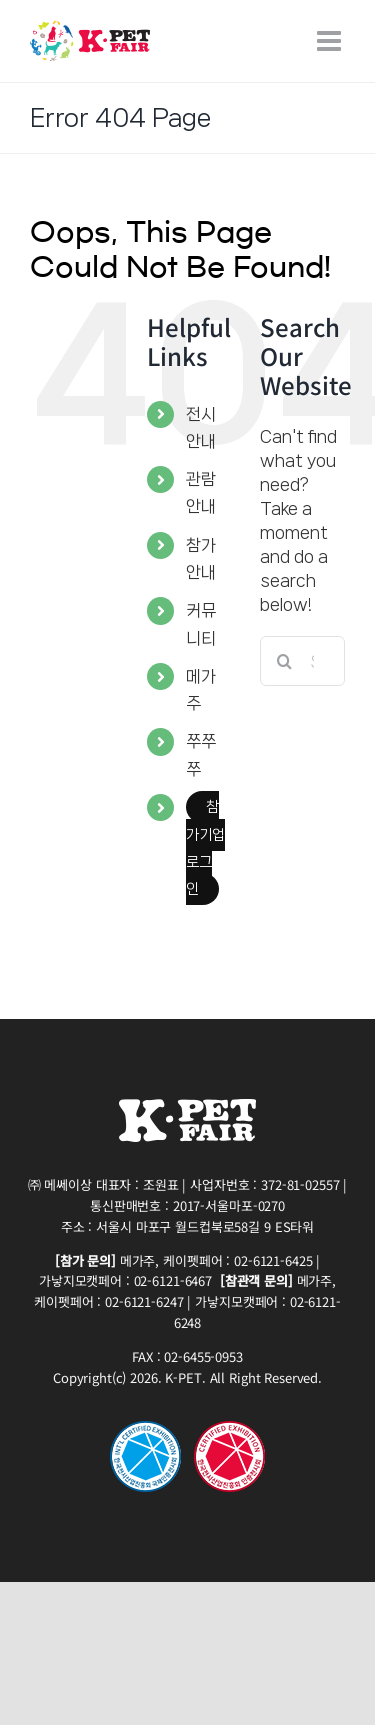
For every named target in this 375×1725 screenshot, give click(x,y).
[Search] (285, 661)
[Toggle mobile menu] (331, 41)
